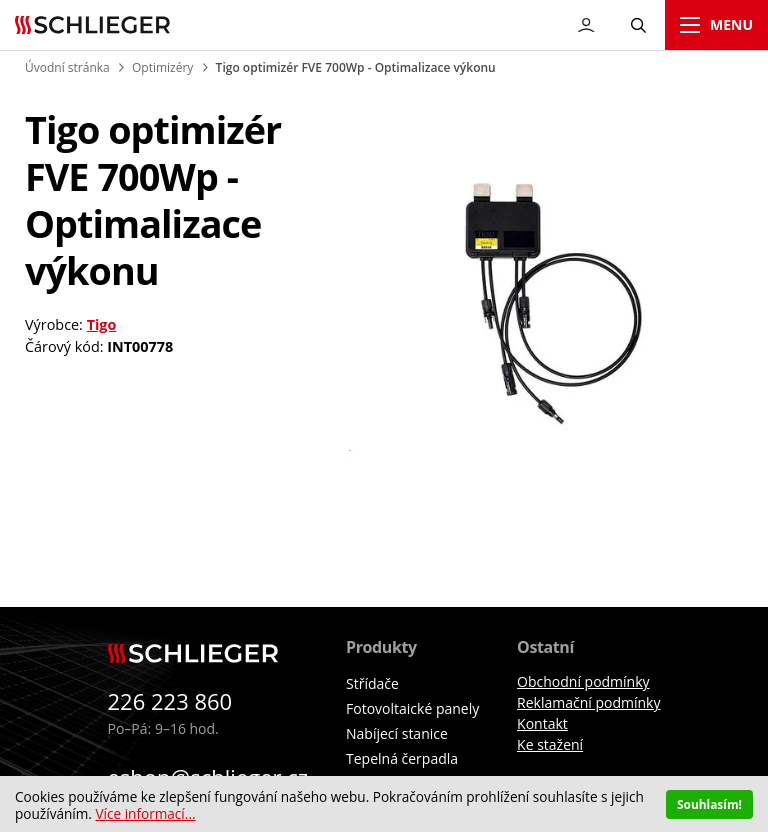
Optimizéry (162, 67)
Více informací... (145, 813)
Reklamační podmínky (588, 702)
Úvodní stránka (67, 67)
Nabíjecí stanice (397, 733)
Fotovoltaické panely (412, 708)
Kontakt (542, 723)
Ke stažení (550, 744)
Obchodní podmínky (583, 681)
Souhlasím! (709, 804)
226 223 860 (170, 701)
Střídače (372, 683)
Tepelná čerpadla (402, 758)
